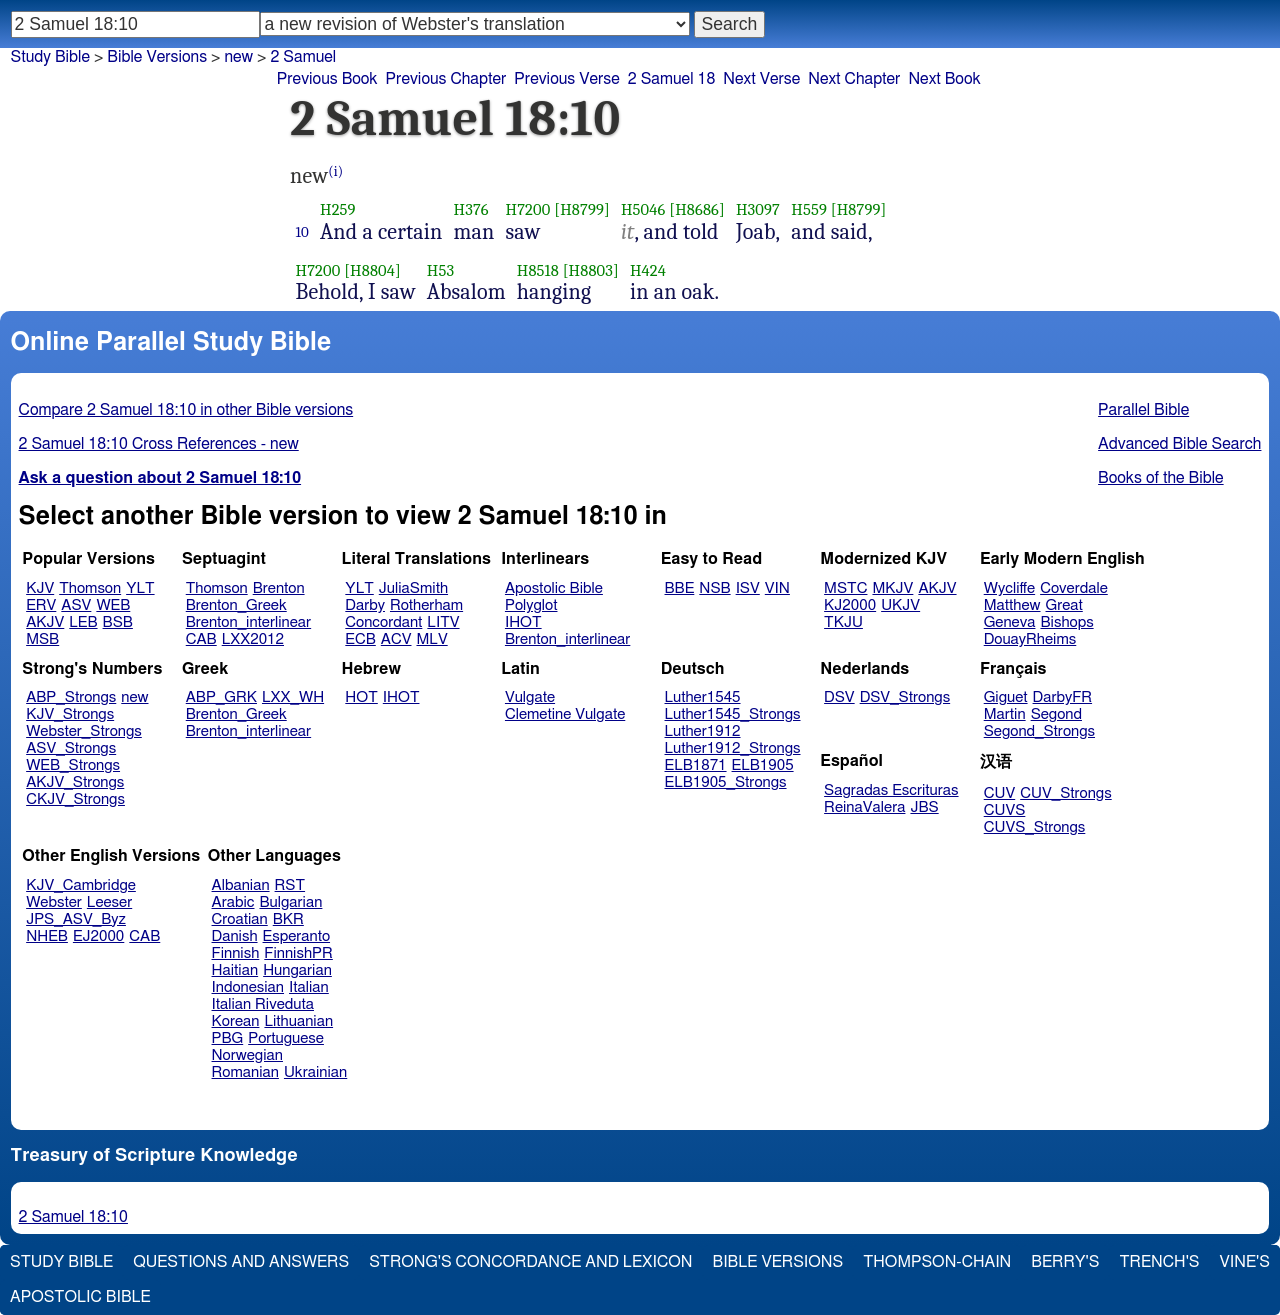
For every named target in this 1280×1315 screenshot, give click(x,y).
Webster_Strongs (84, 731)
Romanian (245, 1072)
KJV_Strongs (70, 714)
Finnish (236, 953)
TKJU (843, 622)
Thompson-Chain (937, 1262)
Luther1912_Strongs (733, 748)
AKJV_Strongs (75, 782)
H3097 (758, 209)
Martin (1005, 714)
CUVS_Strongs (1035, 827)
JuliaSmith (413, 588)
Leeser (109, 902)
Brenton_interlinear (248, 622)
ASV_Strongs (71, 748)
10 (303, 232)
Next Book (944, 79)
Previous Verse (566, 79)
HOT (361, 697)
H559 (809, 209)
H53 (440, 270)
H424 (648, 270)
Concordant (383, 622)
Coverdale (1074, 588)
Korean (236, 1021)
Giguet (1006, 697)
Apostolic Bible (80, 1297)
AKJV (45, 622)
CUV (1000, 793)
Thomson (90, 588)
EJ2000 (98, 936)
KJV (40, 588)
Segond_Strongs (1039, 731)
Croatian (240, 919)
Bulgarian (290, 902)
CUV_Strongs (1065, 793)
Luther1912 (703, 731)
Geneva (1010, 622)
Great (1064, 605)
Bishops (1066, 622)
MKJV (892, 588)
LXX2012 (253, 639)
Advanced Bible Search (1179, 444)
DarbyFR (1063, 697)
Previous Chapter (446, 79)
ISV (748, 588)
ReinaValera (864, 807)
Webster (54, 902)
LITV (443, 622)
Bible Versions (157, 57)
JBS (924, 807)
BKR (288, 919)
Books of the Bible (1161, 478)
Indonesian (248, 987)
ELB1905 (763, 765)
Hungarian (297, 970)
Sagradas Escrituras (891, 790)
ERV (41, 605)
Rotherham (426, 605)
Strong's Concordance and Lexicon (530, 1262)
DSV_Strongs (905, 697)
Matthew (1012, 605)
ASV (76, 605)
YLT (140, 588)
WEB (113, 605)
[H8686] (697, 209)
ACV (396, 639)
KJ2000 (850, 605)
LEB (83, 622)
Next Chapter (854, 79)
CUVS (1005, 810)
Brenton (279, 588)
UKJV (900, 605)
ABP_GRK (221, 697)
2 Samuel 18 (672, 79)
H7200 (528, 209)
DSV (839, 697)
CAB (201, 639)
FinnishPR (298, 953)
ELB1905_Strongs (726, 782)
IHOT (523, 622)
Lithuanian (298, 1021)
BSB (118, 622)
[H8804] (372, 270)
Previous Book (327, 79)
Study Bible (50, 57)
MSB (42, 639)
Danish (235, 936)
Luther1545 (703, 697)
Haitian (235, 970)
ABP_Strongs (71, 697)
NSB (714, 588)
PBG (228, 1038)
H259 (338, 209)
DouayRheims (1030, 639)
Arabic (233, 902)
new (134, 697)
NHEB (47, 936)
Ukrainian (315, 1072)
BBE (680, 588)
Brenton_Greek (236, 605)
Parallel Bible (1143, 410)
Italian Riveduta (263, 1004)
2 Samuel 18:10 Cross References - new (159, 444)
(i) (335, 171)
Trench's (1159, 1262)
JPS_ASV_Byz (76, 919)
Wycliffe (1009, 588)
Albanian (241, 885)
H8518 (538, 270)
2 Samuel (303, 57)
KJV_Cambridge (81, 885)
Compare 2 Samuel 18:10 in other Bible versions (186, 410)
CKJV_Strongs (75, 799)
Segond (1056, 714)
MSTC (845, 588)
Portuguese (286, 1038)
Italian (309, 987)
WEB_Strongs (73, 765)
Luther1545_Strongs (733, 714)
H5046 (643, 209)
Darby (365, 605)
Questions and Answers (241, 1262)
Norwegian (247, 1055)
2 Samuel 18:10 (73, 1217)
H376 (471, 209)
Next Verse (761, 79)
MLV (431, 639)
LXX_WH (293, 697)
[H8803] (591, 270)
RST (290, 885)
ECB (360, 639)
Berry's (1065, 1262)
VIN (777, 588)
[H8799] (582, 209)
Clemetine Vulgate (565, 714)
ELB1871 (696, 765)
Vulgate (530, 697)
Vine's (1245, 1262)
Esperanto (297, 936)
